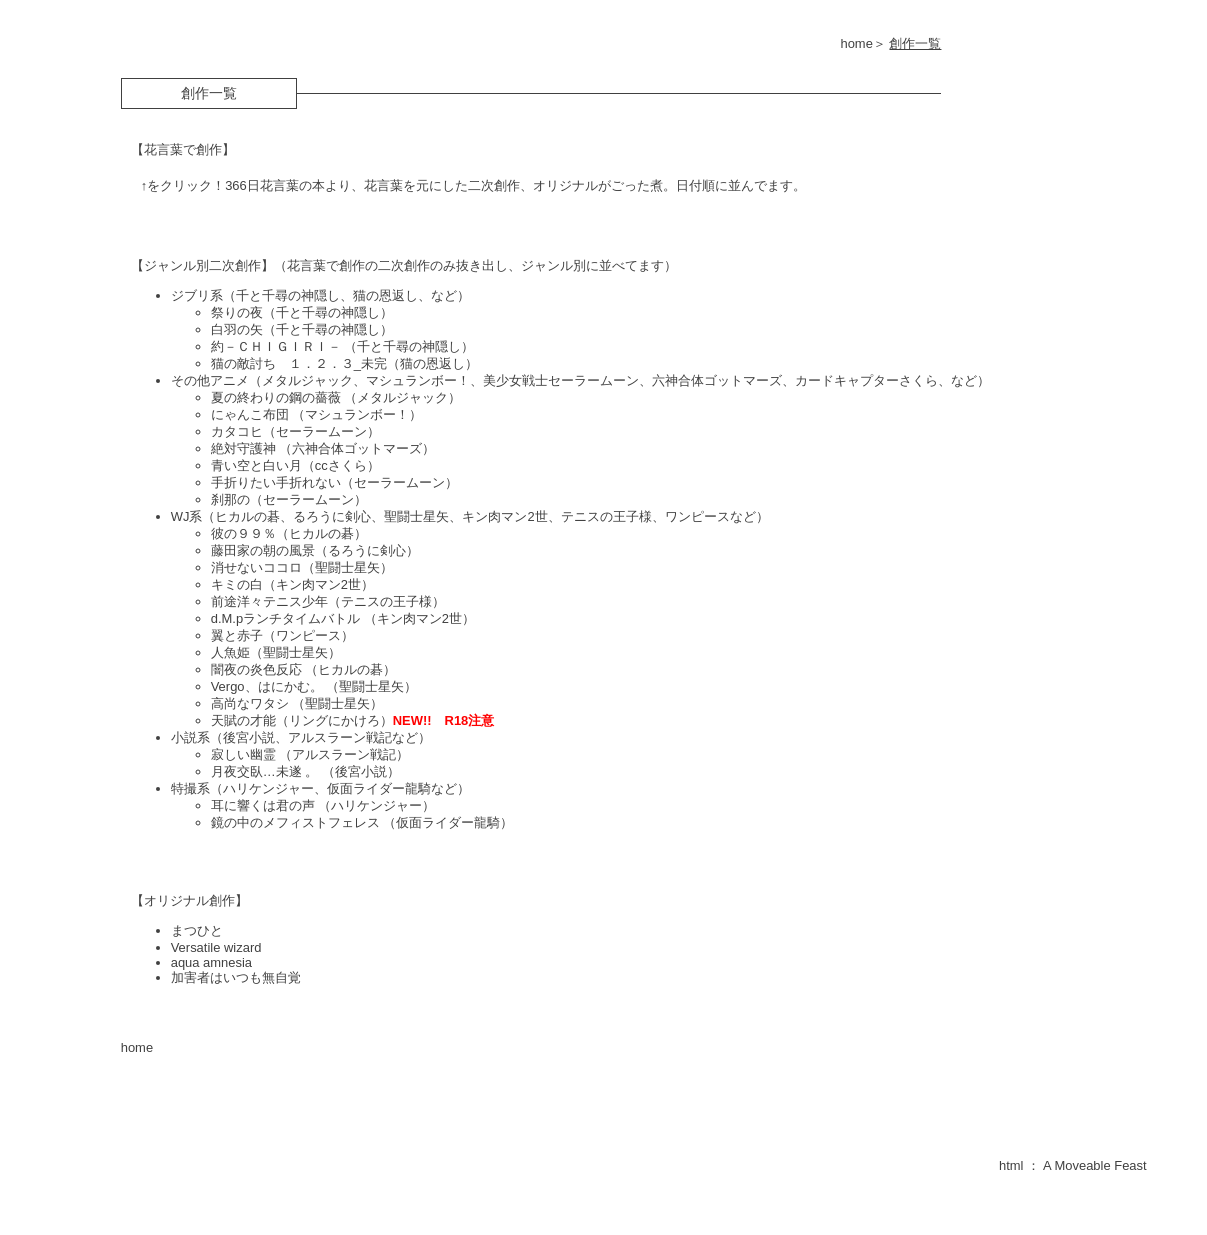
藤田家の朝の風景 (263, 550)
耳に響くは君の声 (265, 805)
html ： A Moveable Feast (1073, 1165)
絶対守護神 (245, 448)
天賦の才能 (243, 720)
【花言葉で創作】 (183, 149)
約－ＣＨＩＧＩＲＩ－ (278, 346)
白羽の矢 (237, 329)
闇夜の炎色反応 (258, 669)
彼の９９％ (243, 533)
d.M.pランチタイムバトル (287, 618)
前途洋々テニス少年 (269, 601)
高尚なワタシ (252, 703)
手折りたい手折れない (276, 482)
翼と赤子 (237, 635)
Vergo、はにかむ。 (268, 686)
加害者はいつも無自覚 (236, 977)
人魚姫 (230, 652)
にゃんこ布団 (252, 414)
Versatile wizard (216, 947)
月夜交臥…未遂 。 (265, 771)
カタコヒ (237, 431)
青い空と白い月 (256, 465)
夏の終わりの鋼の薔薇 (276, 397)
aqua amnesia (211, 962)
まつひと (197, 930)
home (856, 43)
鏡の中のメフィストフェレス (297, 822)
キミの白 (237, 584)
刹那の (230, 499)
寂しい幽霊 (245, 754)
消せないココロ (256, 567)
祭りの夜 (237, 312)
